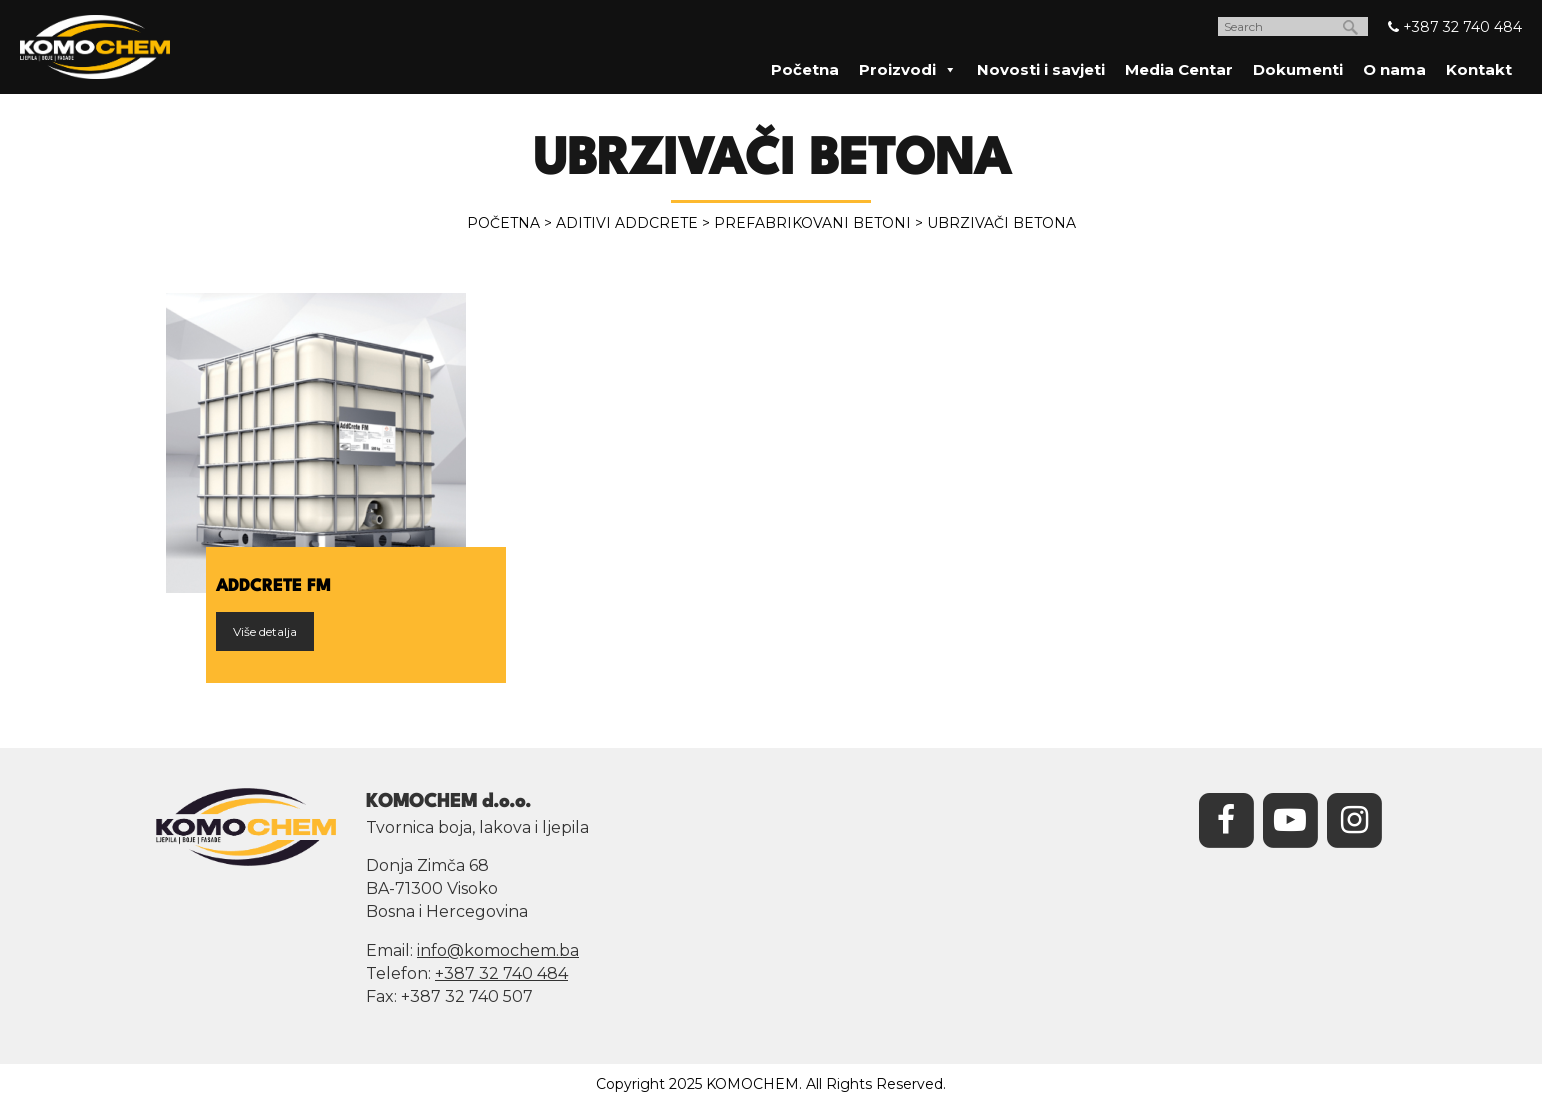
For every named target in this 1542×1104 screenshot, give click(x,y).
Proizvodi (908, 69)
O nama (1394, 69)
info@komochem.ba (498, 950)
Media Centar (1179, 69)
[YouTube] (1290, 818)
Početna (805, 69)
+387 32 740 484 (1455, 27)
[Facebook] (1226, 818)
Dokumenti (1298, 69)
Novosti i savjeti (1041, 69)
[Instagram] (1354, 818)
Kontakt (1479, 69)
